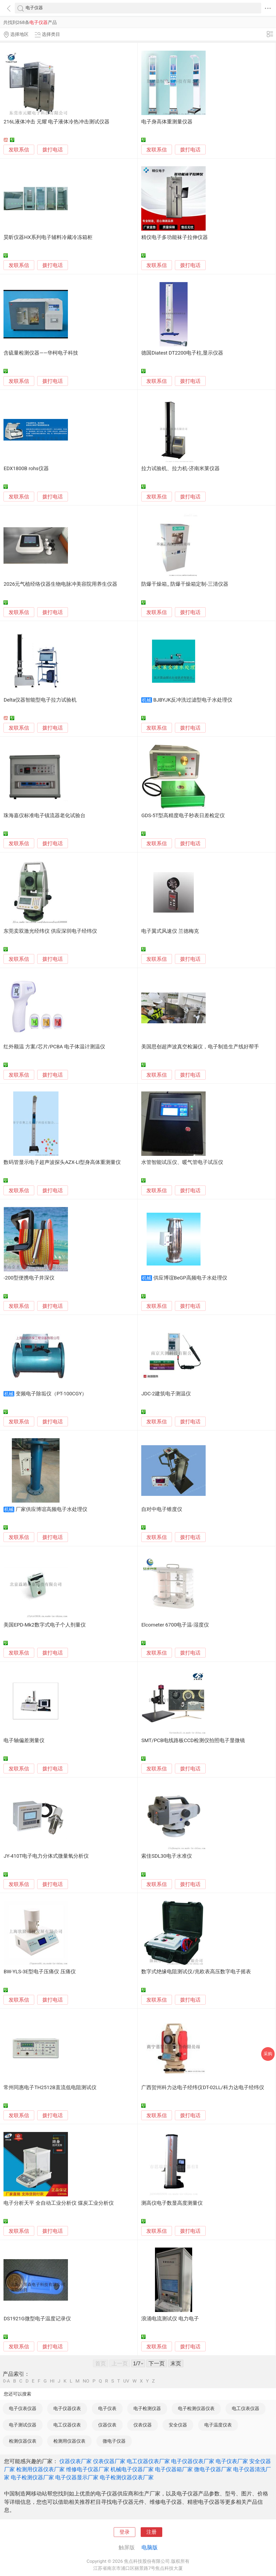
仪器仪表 (107, 2425)
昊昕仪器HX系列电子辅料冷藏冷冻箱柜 (48, 237)
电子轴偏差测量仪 (24, 1740)
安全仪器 (178, 2425)
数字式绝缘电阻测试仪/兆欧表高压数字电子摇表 (196, 1972)
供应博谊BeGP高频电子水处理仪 (190, 1278)
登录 (124, 2532)
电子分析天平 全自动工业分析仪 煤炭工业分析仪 (58, 2203)
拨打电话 (52, 149)
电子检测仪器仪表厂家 (127, 2477)
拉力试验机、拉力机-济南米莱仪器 (180, 468)
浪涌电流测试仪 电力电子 (170, 2319)
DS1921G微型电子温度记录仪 (37, 2319)
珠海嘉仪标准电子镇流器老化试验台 (44, 816)
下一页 (157, 2363)
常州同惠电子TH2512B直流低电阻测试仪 (50, 2087)
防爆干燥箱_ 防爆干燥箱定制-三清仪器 (184, 584)
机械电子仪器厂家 (132, 2469)
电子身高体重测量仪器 (166, 122)
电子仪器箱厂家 (174, 2469)
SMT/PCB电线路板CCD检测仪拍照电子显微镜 (193, 1740)
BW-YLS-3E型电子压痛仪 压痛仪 (39, 1972)
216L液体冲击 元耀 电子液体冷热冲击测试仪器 (56, 122)
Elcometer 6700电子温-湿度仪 (175, 1625)
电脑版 (150, 2547)
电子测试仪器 (22, 2425)
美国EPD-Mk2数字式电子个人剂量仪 (44, 1625)
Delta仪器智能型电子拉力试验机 (40, 700)
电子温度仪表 (218, 2425)
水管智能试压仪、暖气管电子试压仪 (182, 1162)
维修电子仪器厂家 (87, 2469)
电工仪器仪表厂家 (148, 2461)
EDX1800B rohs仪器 (26, 468)
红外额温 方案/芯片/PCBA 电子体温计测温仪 (54, 1047)
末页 (175, 2363)
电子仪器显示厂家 (76, 2477)
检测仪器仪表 (22, 2441)
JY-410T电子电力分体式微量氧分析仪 (46, 1856)
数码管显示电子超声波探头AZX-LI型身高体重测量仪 (62, 1162)
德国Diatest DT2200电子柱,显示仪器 (182, 353)
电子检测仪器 (147, 2408)
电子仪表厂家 (232, 2461)
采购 (268, 2053)
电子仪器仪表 (67, 2408)
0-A (6, 2381)
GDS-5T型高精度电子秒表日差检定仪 (183, 816)
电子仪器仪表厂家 (192, 2461)
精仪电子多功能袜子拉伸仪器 (174, 237)
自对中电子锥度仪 (161, 1509)
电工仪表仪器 (245, 2408)
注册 (151, 2532)
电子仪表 (107, 2408)
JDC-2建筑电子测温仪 (166, 1394)
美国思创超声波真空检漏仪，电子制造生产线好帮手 (200, 1047)
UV (126, 2381)
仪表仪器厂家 (109, 2461)
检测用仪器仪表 (69, 2441)
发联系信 (19, 150)
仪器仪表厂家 (75, 2461)
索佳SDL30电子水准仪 (166, 1856)
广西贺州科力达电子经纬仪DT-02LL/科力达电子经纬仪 (202, 2087)
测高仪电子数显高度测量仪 (172, 2203)
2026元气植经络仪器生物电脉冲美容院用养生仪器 (60, 584)
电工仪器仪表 (67, 2425)
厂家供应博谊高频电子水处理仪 (51, 1509)
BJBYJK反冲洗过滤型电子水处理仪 (193, 700)
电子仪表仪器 (22, 2408)
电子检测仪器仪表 (196, 2408)
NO (86, 2381)
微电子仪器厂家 (213, 2469)
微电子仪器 (114, 2441)
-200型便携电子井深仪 (29, 1278)
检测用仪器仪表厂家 (40, 2469)
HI (52, 2381)
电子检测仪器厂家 (32, 2477)
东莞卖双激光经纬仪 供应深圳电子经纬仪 (50, 931)
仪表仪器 (142, 2425)
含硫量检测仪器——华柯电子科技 (41, 353)
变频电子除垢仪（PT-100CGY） (51, 1394)
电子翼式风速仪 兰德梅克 (170, 931)
